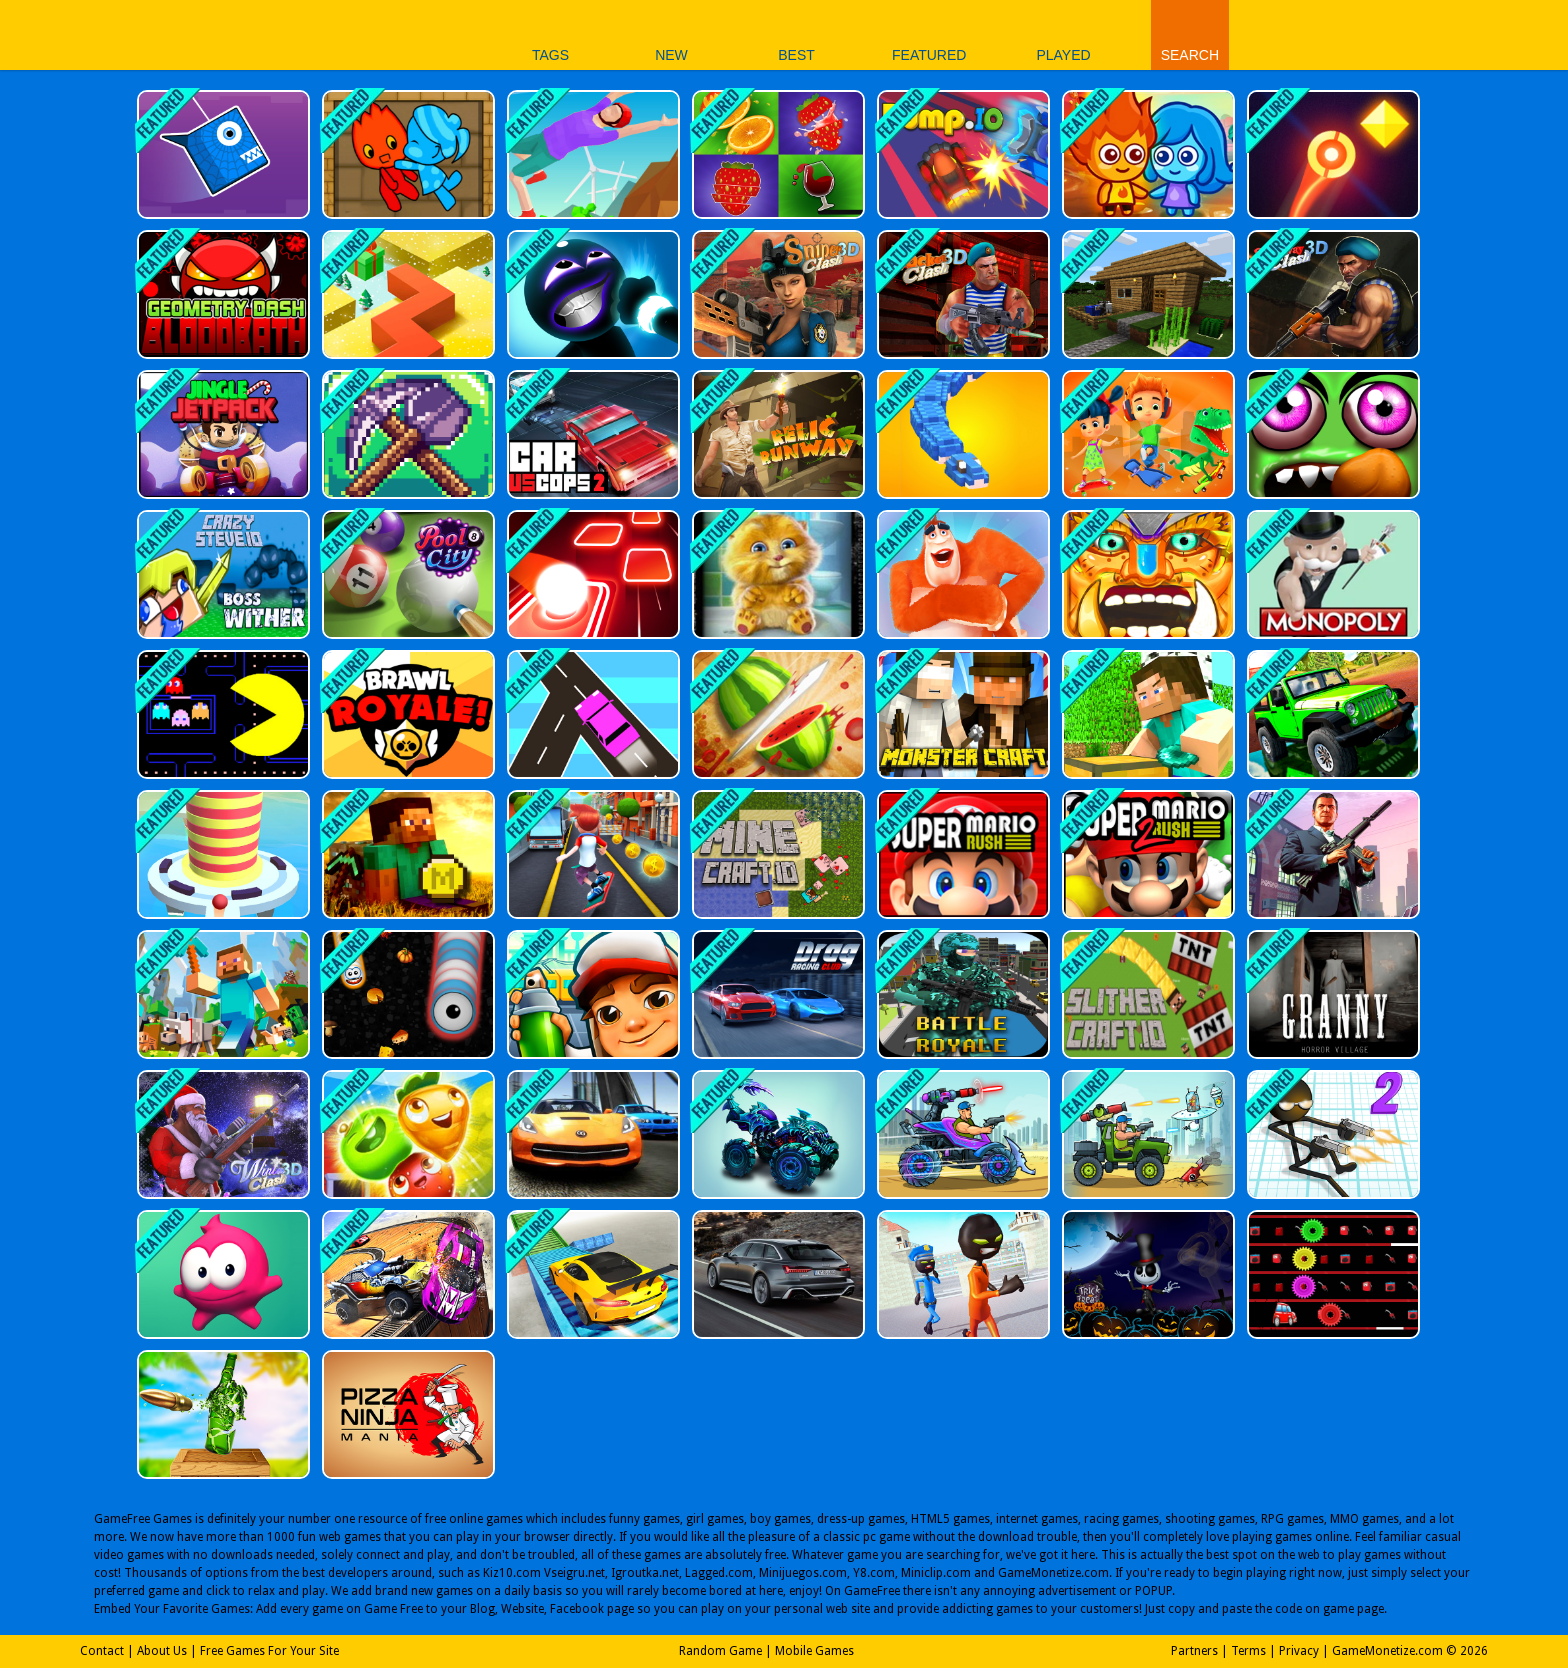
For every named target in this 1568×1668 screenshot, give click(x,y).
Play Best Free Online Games (362, 34)
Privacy (1299, 1651)
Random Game (720, 1651)
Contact (102, 1651)
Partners (1194, 1651)
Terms (1248, 1651)
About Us (162, 1651)
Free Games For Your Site (269, 1651)
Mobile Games (814, 1651)
